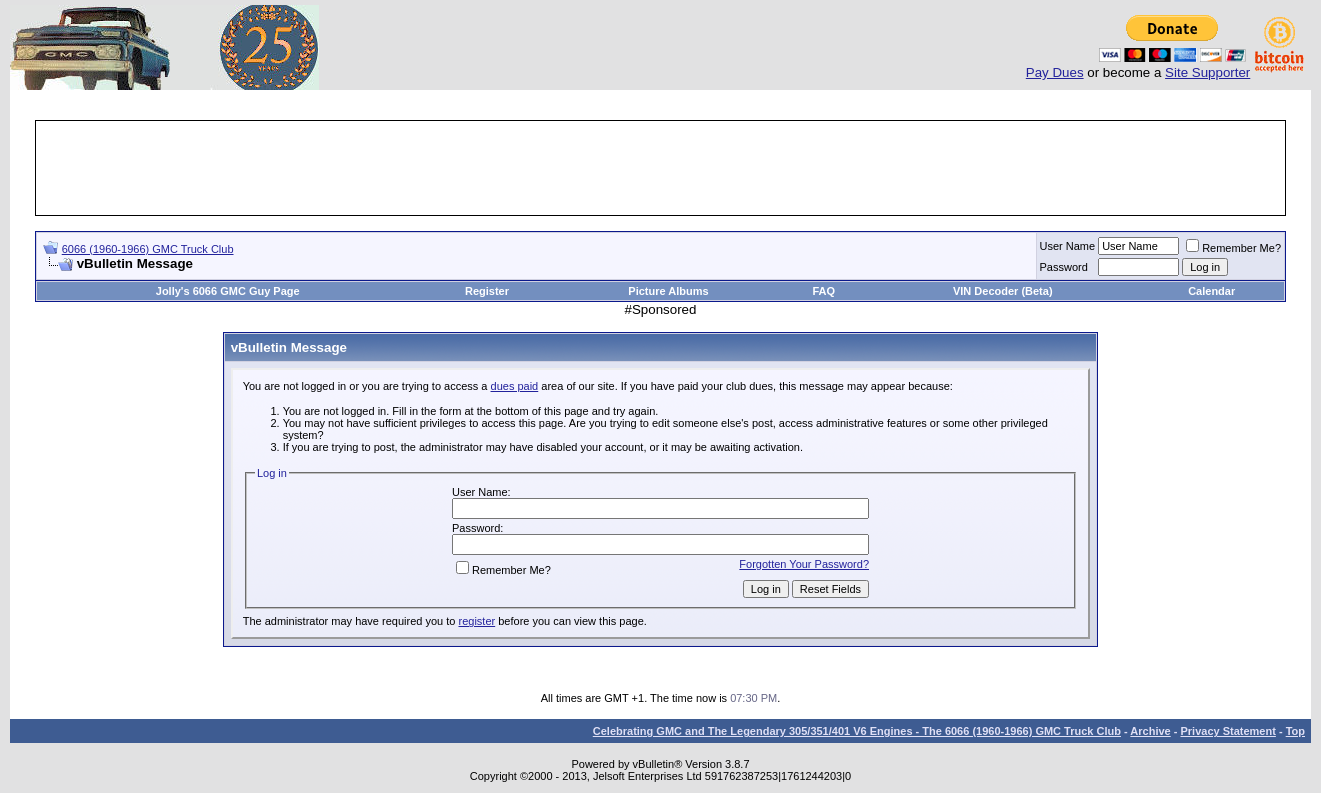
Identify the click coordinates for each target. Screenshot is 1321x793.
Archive (1150, 731)
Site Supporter (1207, 72)
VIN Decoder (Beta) (1003, 291)
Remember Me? (1233, 248)
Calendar (1211, 291)
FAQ (823, 291)
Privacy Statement (1227, 731)
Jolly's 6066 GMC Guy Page (228, 291)
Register (487, 291)
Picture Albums (668, 291)
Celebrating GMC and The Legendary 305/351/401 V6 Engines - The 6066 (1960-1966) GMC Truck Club (857, 731)
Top (1295, 731)
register (476, 621)
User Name (1068, 246)
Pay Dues (1055, 72)
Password (1064, 267)
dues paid (515, 386)
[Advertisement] (661, 168)
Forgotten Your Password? (804, 564)
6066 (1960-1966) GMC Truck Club (148, 249)
